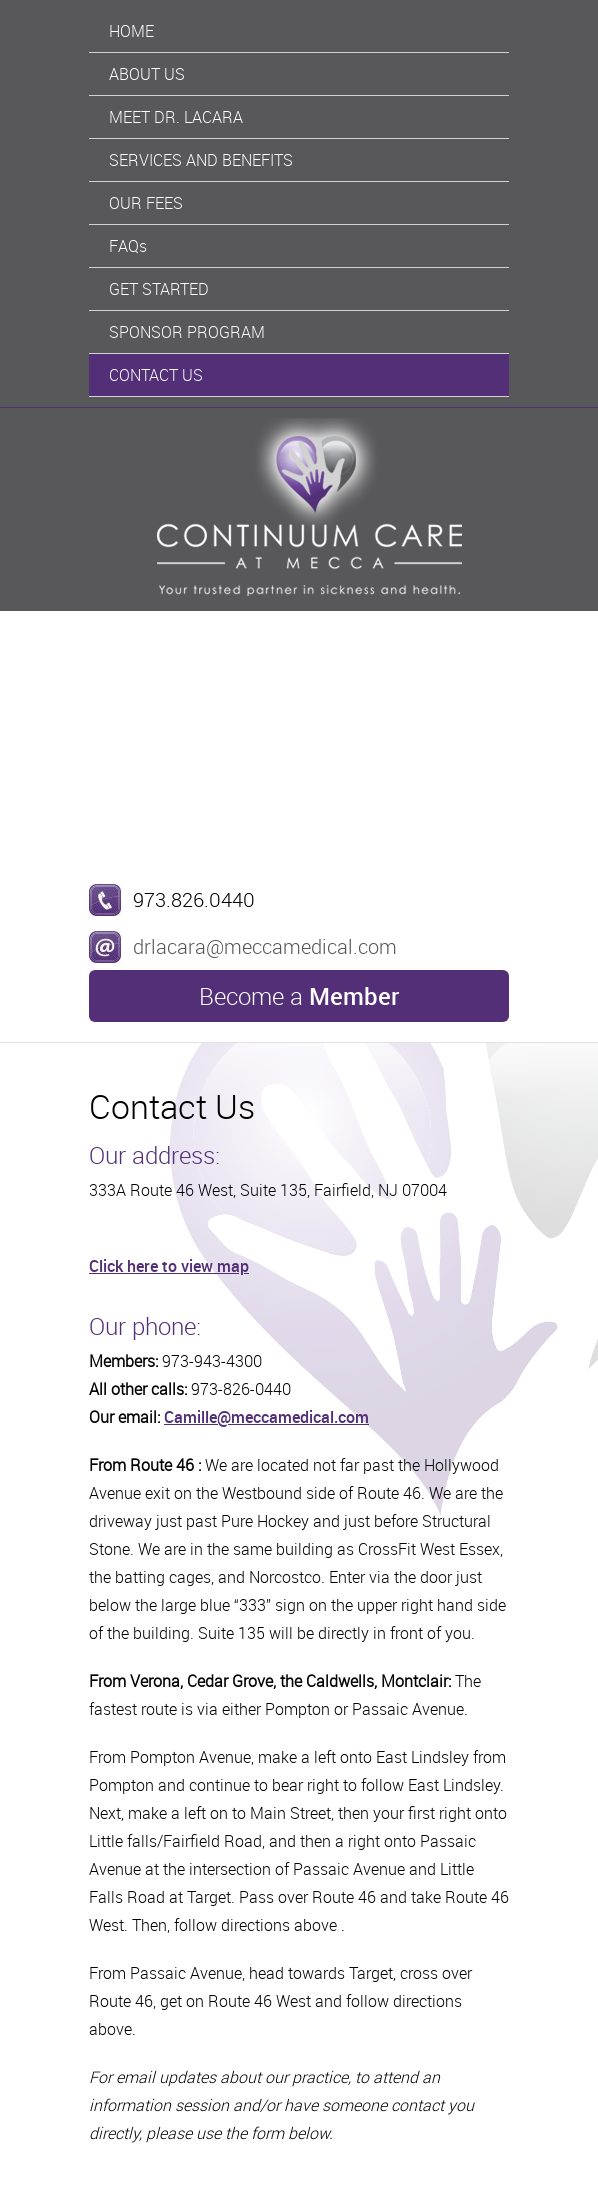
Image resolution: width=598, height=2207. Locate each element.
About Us (147, 74)
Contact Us (156, 375)
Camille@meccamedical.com (266, 1417)
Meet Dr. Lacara (176, 117)
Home (131, 31)
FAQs (128, 246)
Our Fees (146, 203)
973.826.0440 (194, 899)
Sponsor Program (187, 332)
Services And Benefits (201, 160)
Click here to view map (169, 1266)
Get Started (159, 289)
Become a (299, 996)
